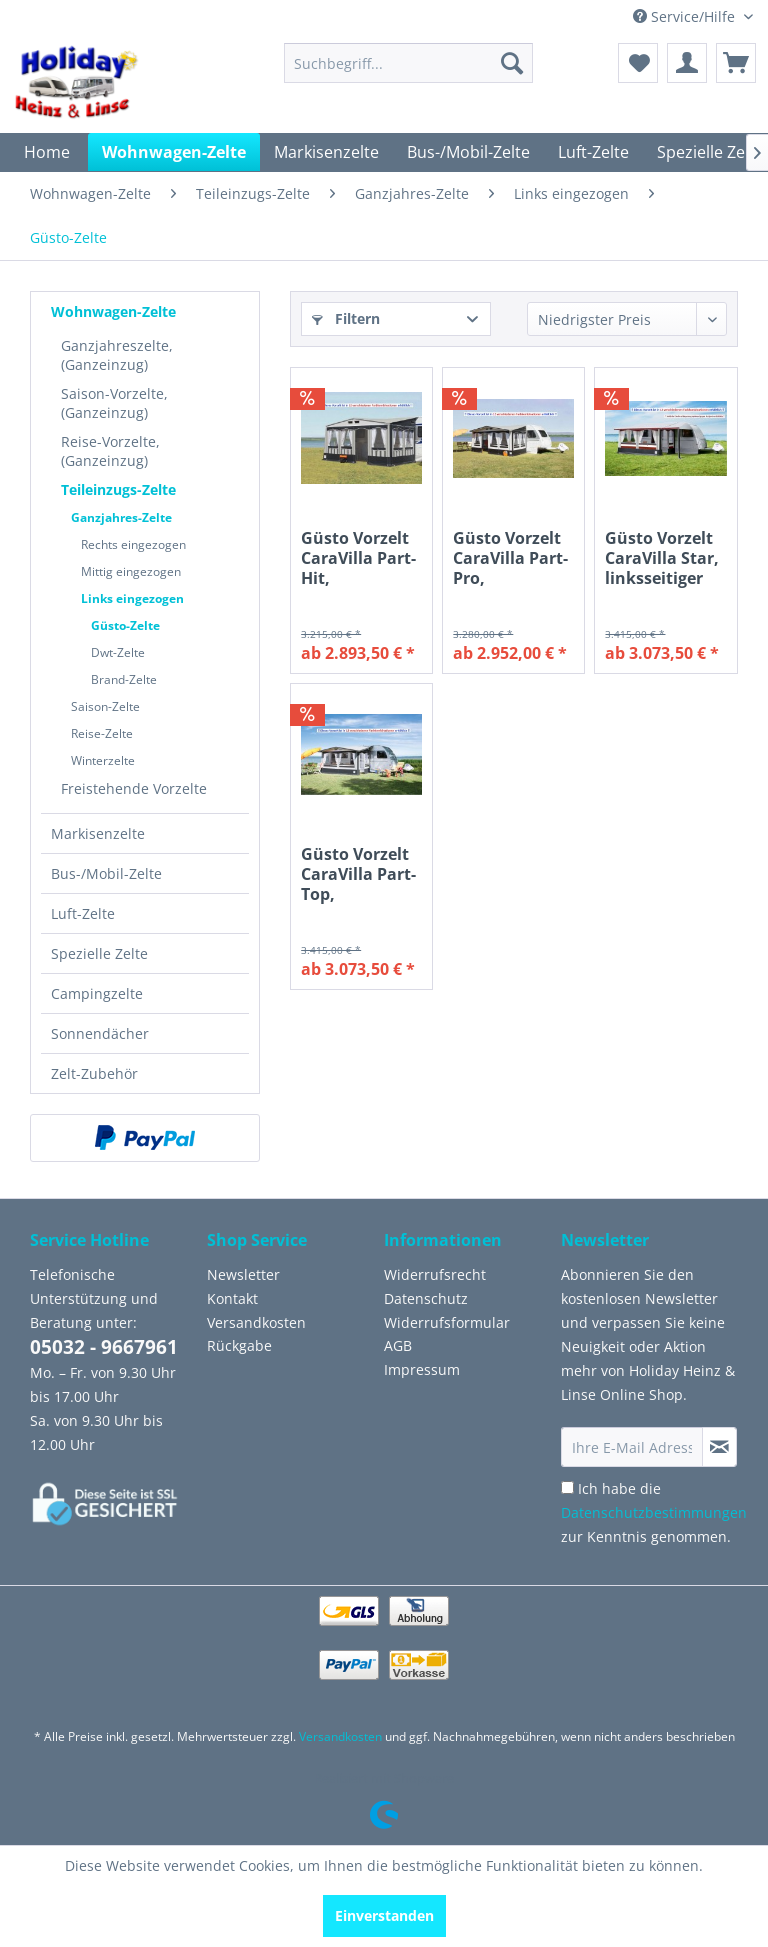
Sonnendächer (100, 1033)
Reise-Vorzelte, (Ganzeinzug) (110, 451)
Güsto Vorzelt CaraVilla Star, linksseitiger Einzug (662, 558)
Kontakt (232, 1298)
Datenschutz (426, 1298)
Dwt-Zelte (118, 652)
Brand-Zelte (124, 679)
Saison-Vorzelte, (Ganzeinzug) (114, 403)
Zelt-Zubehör (94, 1073)
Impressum (422, 1369)
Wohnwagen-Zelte (113, 311)
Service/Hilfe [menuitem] (686, 16)
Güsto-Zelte (125, 625)
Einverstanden (384, 1915)
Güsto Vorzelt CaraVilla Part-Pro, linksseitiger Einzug (510, 558)
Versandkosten (256, 1322)
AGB (398, 1345)
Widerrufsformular (447, 1322)
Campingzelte (97, 993)
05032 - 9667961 (104, 1347)
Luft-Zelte (83, 913)
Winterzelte (103, 760)
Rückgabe (239, 1345)
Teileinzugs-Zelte (118, 489)
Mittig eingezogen (131, 571)
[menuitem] (409, 63)
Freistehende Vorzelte (134, 788)
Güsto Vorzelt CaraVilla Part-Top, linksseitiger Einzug (358, 874)
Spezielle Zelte (99, 953)
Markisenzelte (98, 833)
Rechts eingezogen (133, 544)
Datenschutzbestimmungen (654, 1512)
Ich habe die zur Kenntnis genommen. (654, 1512)
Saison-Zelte (105, 706)
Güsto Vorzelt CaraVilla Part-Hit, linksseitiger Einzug (358, 558)
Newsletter (243, 1274)
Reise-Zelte (102, 733)
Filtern (346, 318)
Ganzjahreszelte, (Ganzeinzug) (117, 355)
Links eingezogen (132, 598)
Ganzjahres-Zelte (121, 517)
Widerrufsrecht (435, 1274)
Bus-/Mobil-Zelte (106, 873)
